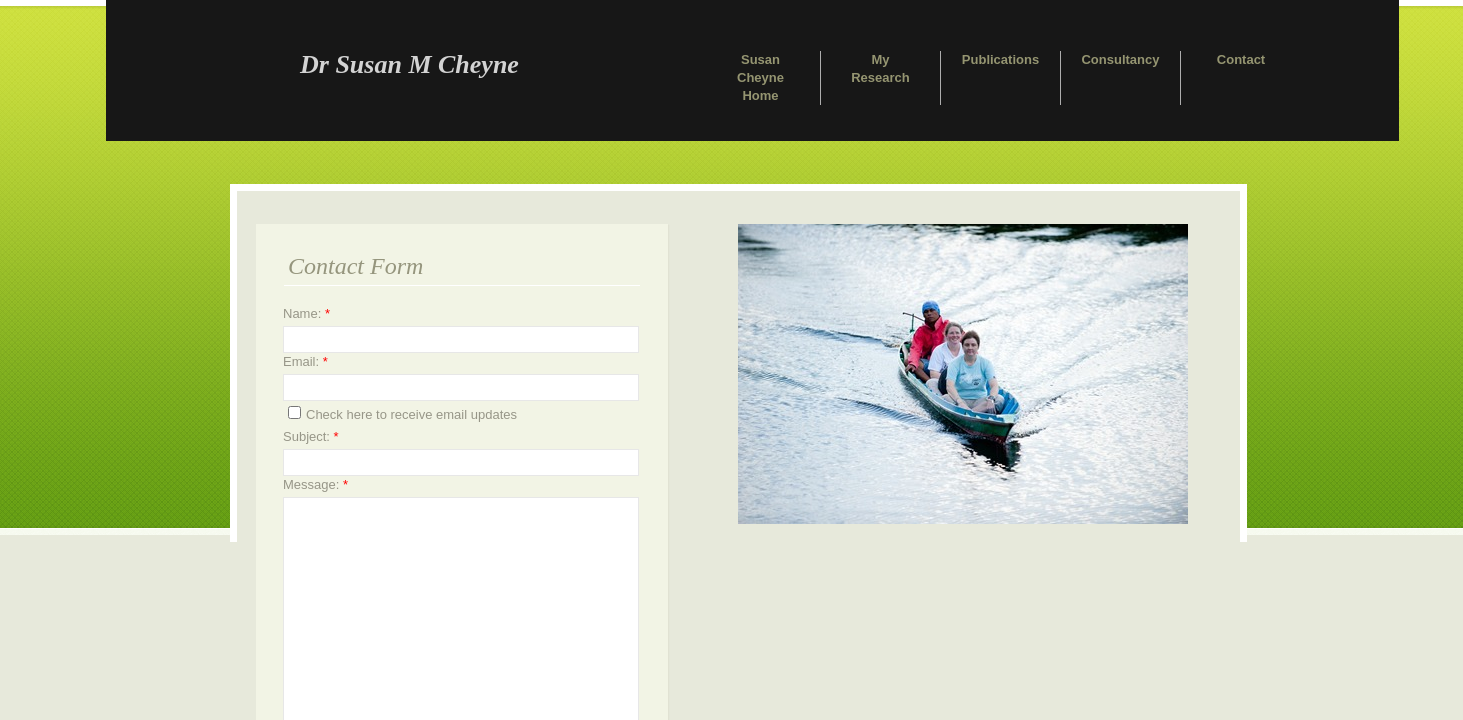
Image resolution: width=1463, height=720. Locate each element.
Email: (305, 361)
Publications (1000, 59)
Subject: (311, 436)
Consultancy (1120, 59)
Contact (1241, 59)
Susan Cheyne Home (760, 77)
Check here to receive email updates (402, 414)
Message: (315, 484)
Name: (306, 313)
